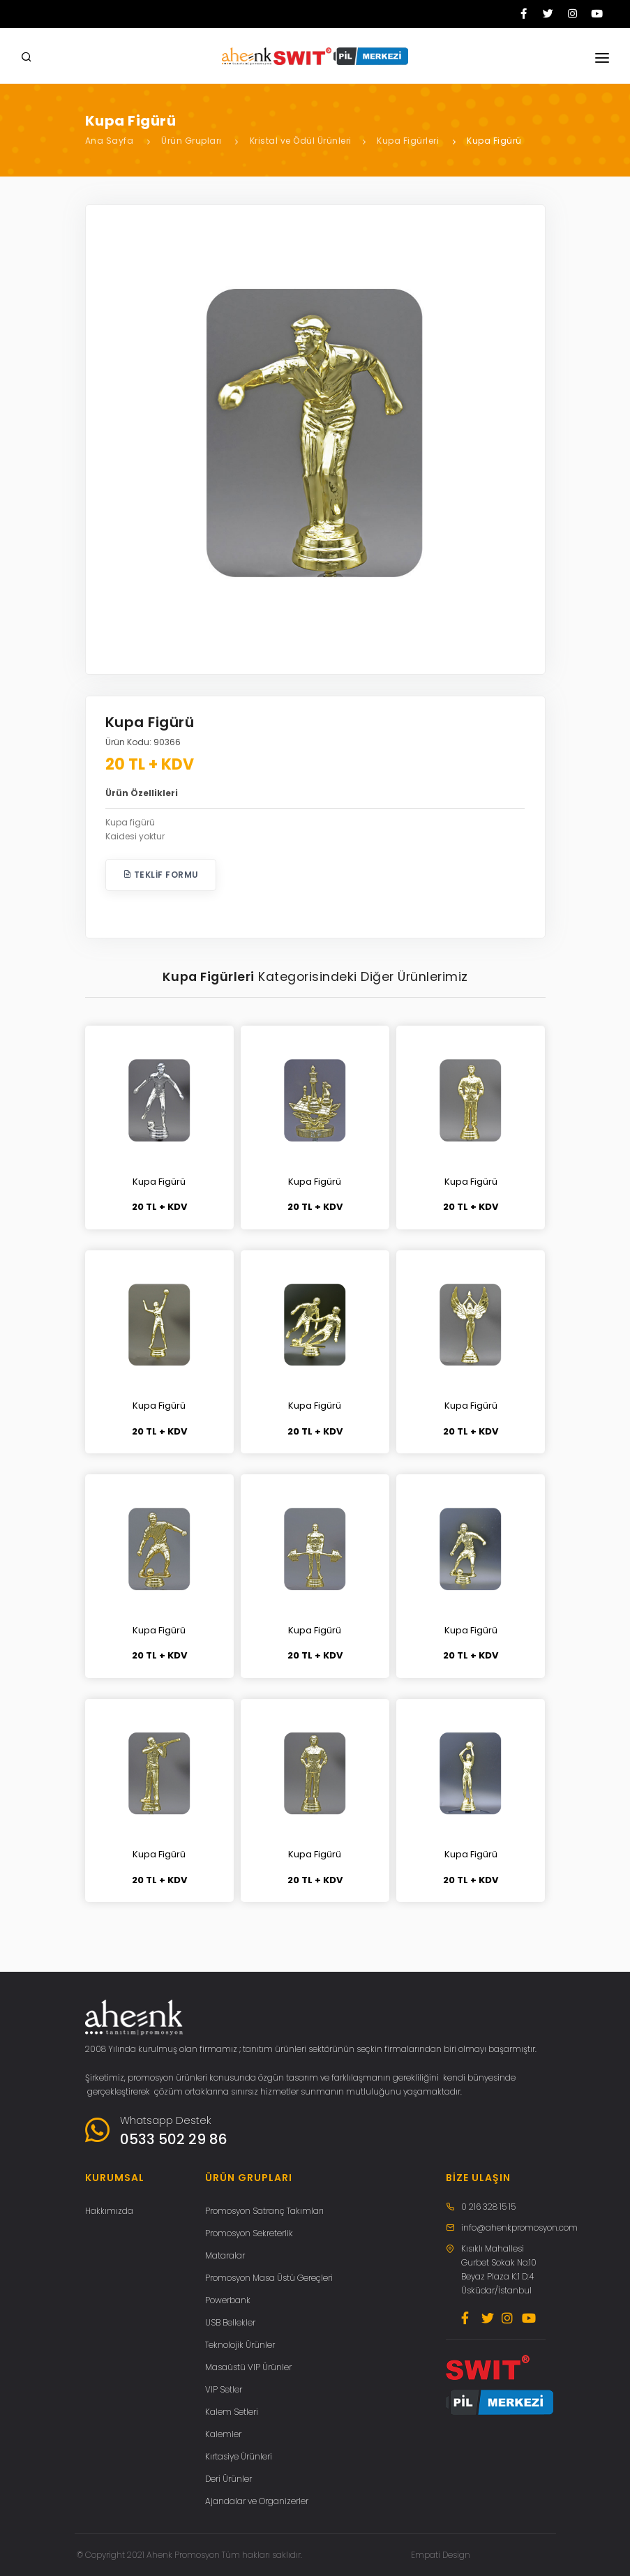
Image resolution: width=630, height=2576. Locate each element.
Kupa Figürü (494, 141)
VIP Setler (223, 2389)
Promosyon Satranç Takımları (264, 2211)
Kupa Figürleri (408, 141)
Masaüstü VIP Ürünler (248, 2367)
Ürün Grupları (191, 141)
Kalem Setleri (231, 2412)
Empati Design (440, 2555)
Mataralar (225, 2255)
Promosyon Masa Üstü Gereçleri (269, 2278)
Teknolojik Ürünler (240, 2345)
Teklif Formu (161, 875)
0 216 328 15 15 (488, 2206)
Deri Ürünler (228, 2479)
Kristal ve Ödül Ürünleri (301, 141)
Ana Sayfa (109, 141)
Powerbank (227, 2300)
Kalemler (223, 2434)
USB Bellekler (230, 2322)
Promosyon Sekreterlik (249, 2233)
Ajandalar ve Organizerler (256, 2501)
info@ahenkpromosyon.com (519, 2227)
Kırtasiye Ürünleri (238, 2456)
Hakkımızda (109, 2211)
